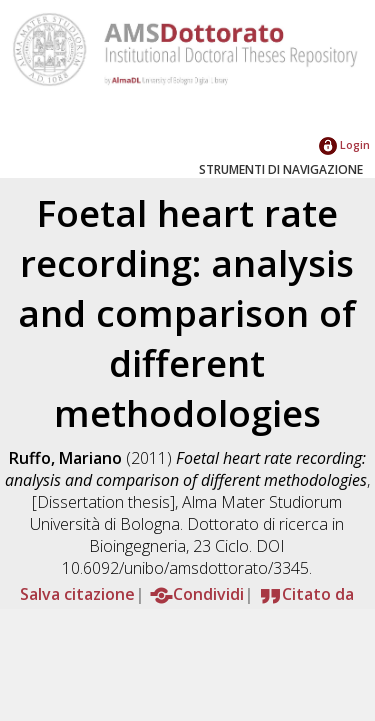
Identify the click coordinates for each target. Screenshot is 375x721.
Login (344, 144)
